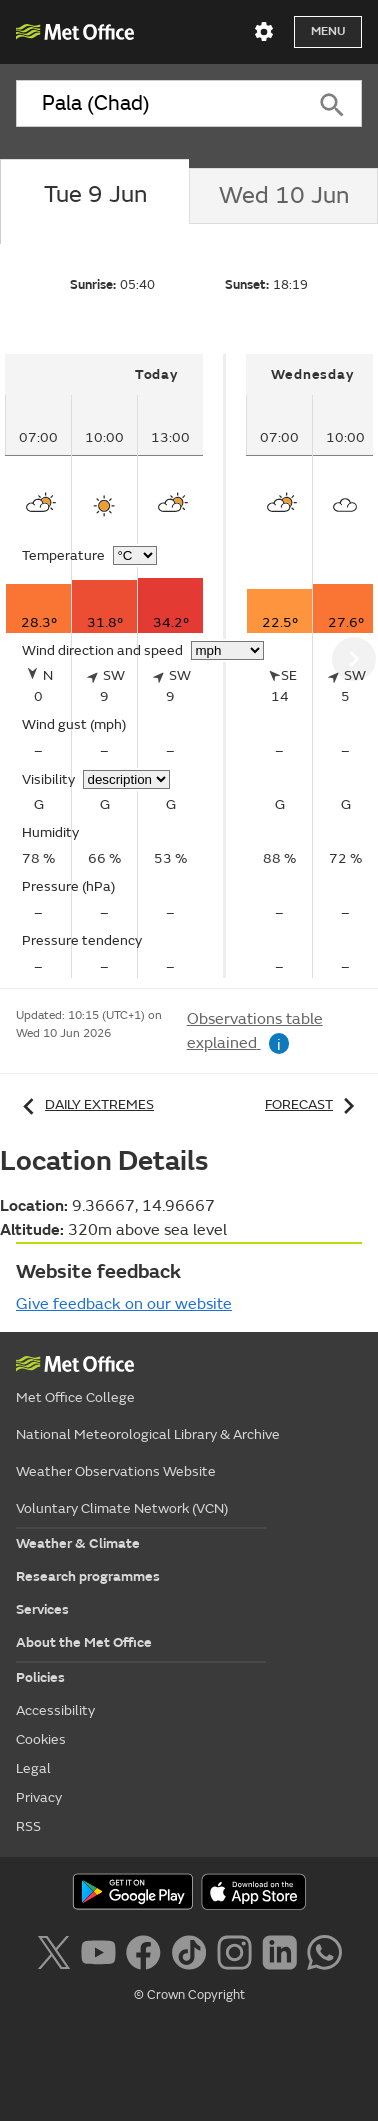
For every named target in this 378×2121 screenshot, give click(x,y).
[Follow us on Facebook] (143, 1950)
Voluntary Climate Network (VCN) (122, 1508)
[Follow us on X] (53, 1950)
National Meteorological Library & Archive (148, 1434)
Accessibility (55, 1710)
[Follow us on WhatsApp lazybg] (324, 1950)
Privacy (39, 1797)
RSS (28, 1826)
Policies (40, 1677)
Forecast (313, 1104)
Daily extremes (85, 1104)
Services (42, 1609)
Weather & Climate (78, 1543)
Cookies (41, 1739)
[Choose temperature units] (135, 555)
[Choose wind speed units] (227, 650)
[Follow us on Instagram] (234, 1950)
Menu (328, 31)
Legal (33, 1768)
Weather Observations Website (116, 1471)
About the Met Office (84, 1642)
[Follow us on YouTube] (98, 1950)
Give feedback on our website (124, 1304)
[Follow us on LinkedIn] (279, 1950)
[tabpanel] (115, 666)
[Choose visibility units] (126, 779)
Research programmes (88, 1576)
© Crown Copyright (189, 1995)
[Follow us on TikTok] (188, 1950)
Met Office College (75, 1397)
